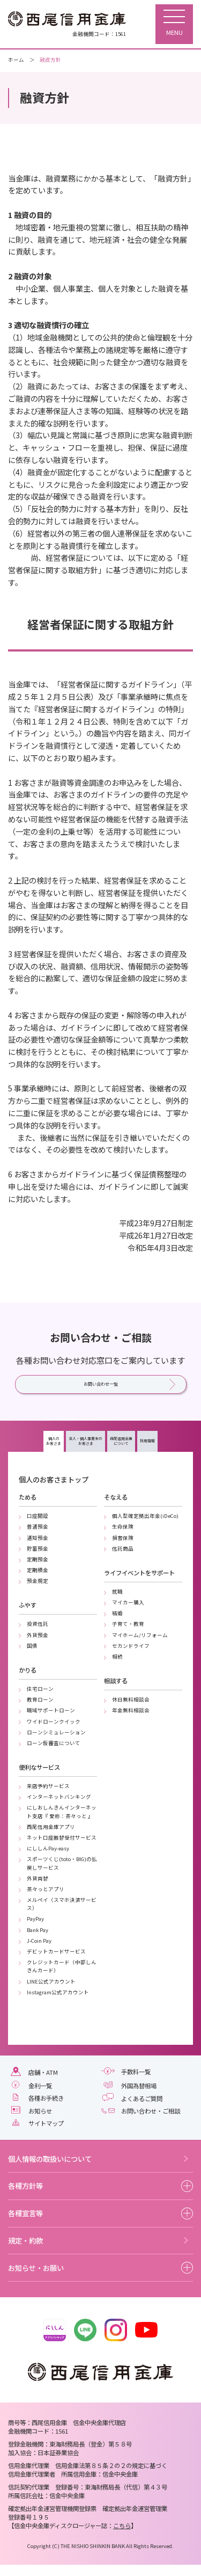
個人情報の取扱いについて (50, 2170)
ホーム (16, 59)
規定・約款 (25, 2252)
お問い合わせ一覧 (101, 1386)
